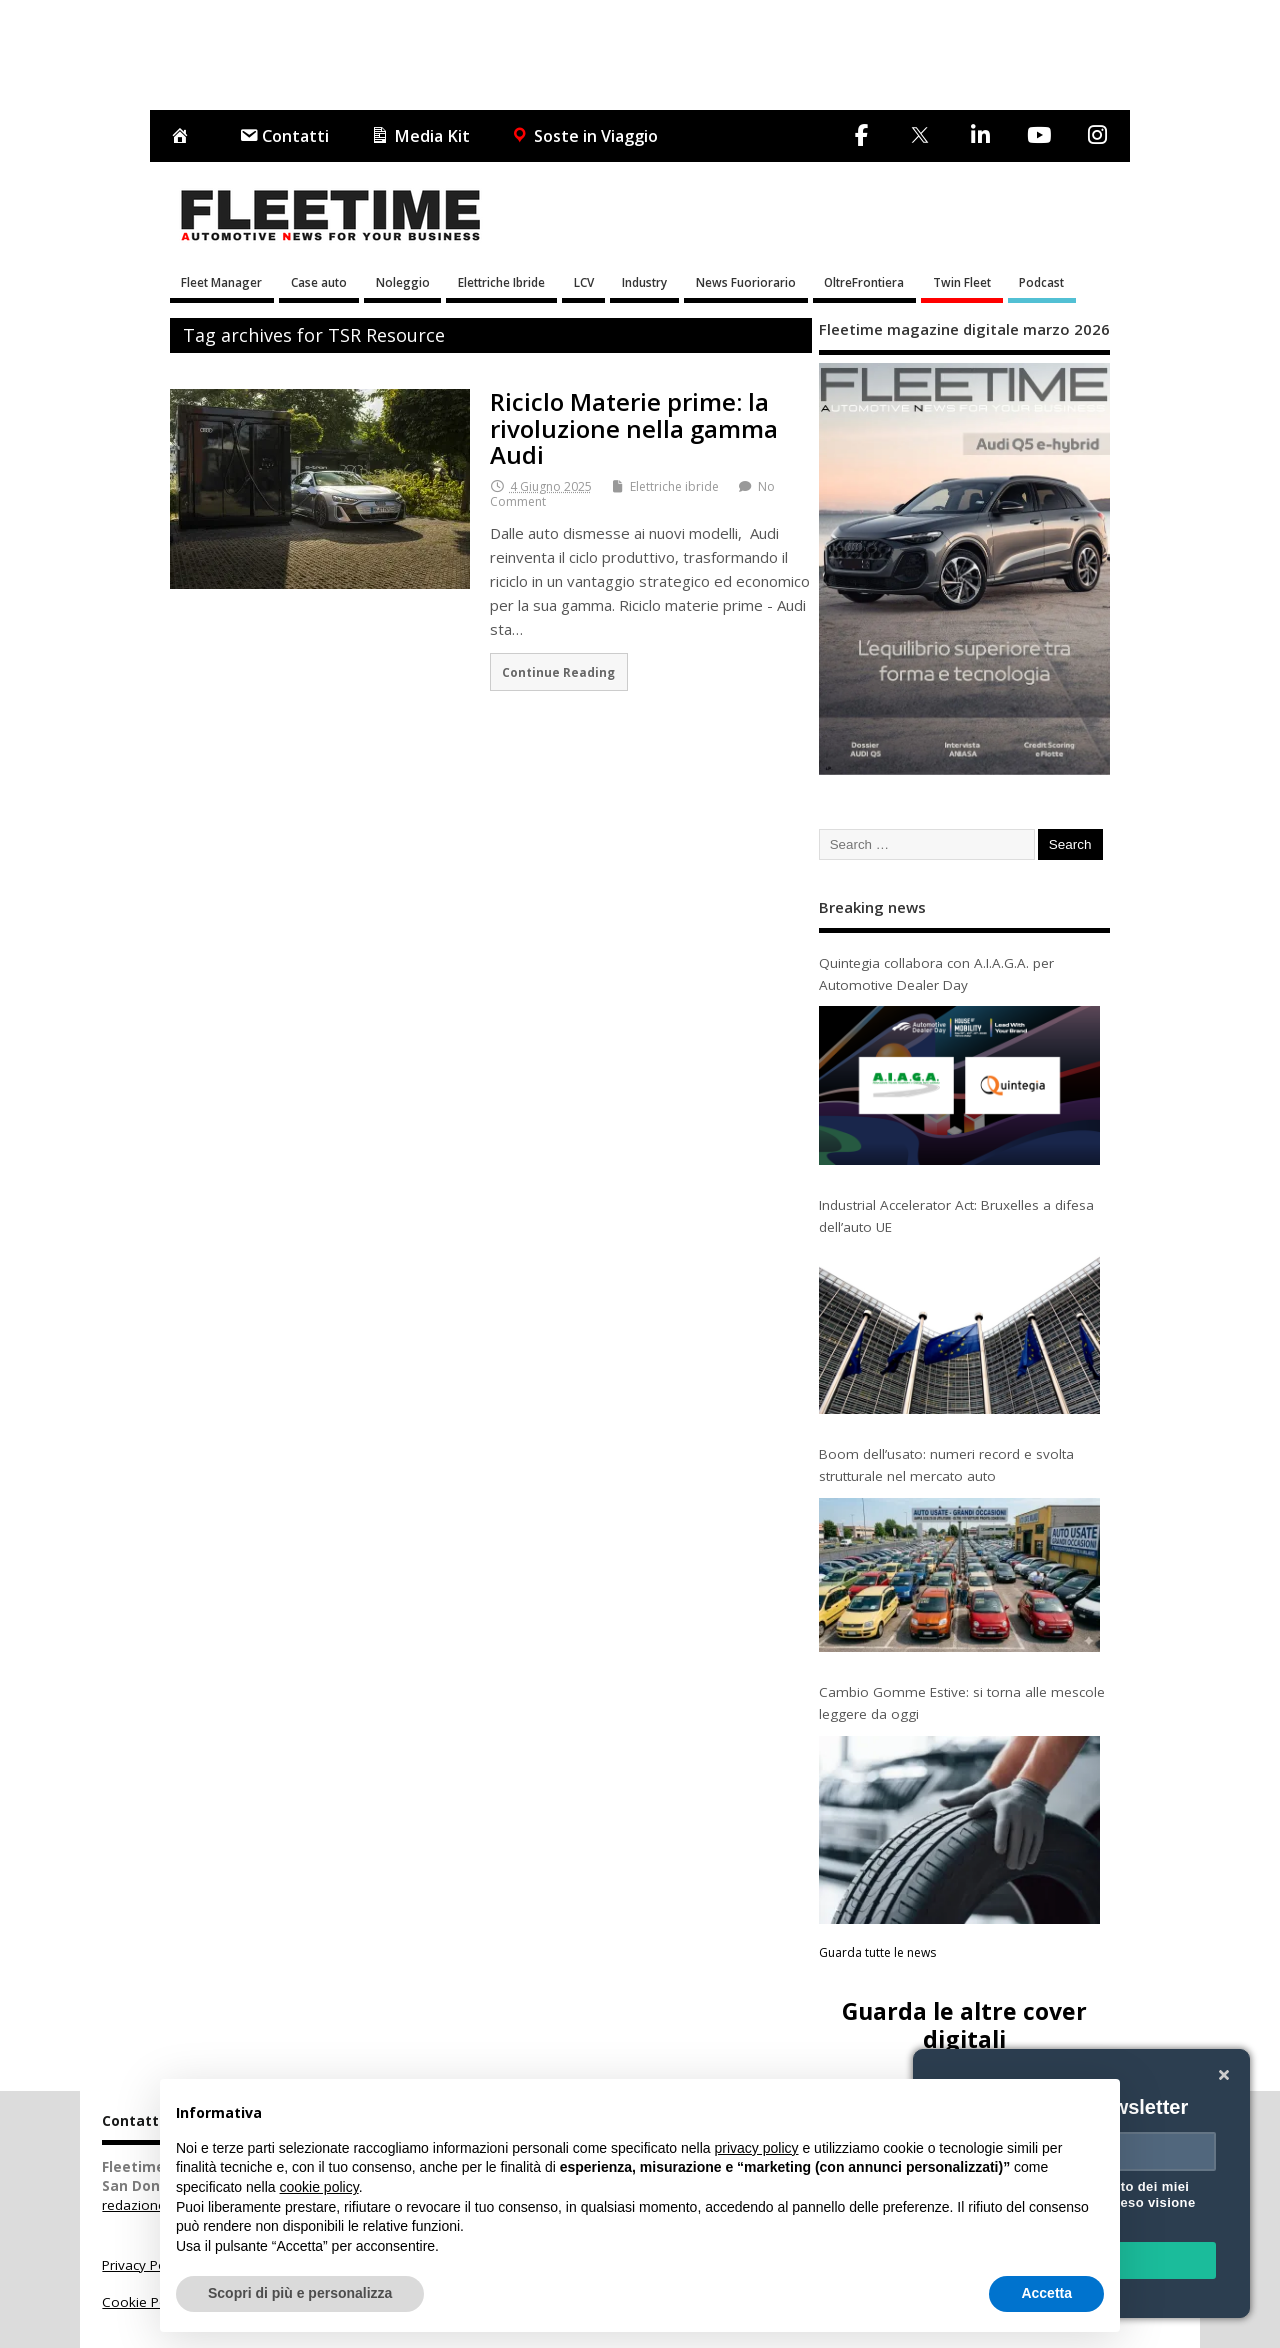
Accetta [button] (1046, 2293)
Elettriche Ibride (501, 282)
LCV (584, 282)
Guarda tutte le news (877, 1952)
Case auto (319, 282)
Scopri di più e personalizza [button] (300, 2293)
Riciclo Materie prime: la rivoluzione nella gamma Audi (634, 428)
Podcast (1041, 282)
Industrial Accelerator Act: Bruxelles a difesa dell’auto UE (956, 1216)
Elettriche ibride (674, 486)
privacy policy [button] (757, 2148)
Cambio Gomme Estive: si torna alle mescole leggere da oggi (962, 1703)
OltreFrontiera (864, 282)
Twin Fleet (962, 282)
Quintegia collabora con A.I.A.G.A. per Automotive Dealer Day (936, 974)
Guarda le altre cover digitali (964, 2024)
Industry (644, 282)
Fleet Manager (221, 282)
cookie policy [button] (319, 2187)
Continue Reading (558, 672)
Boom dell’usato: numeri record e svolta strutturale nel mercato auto (946, 1465)
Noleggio (403, 282)
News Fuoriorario (746, 282)
